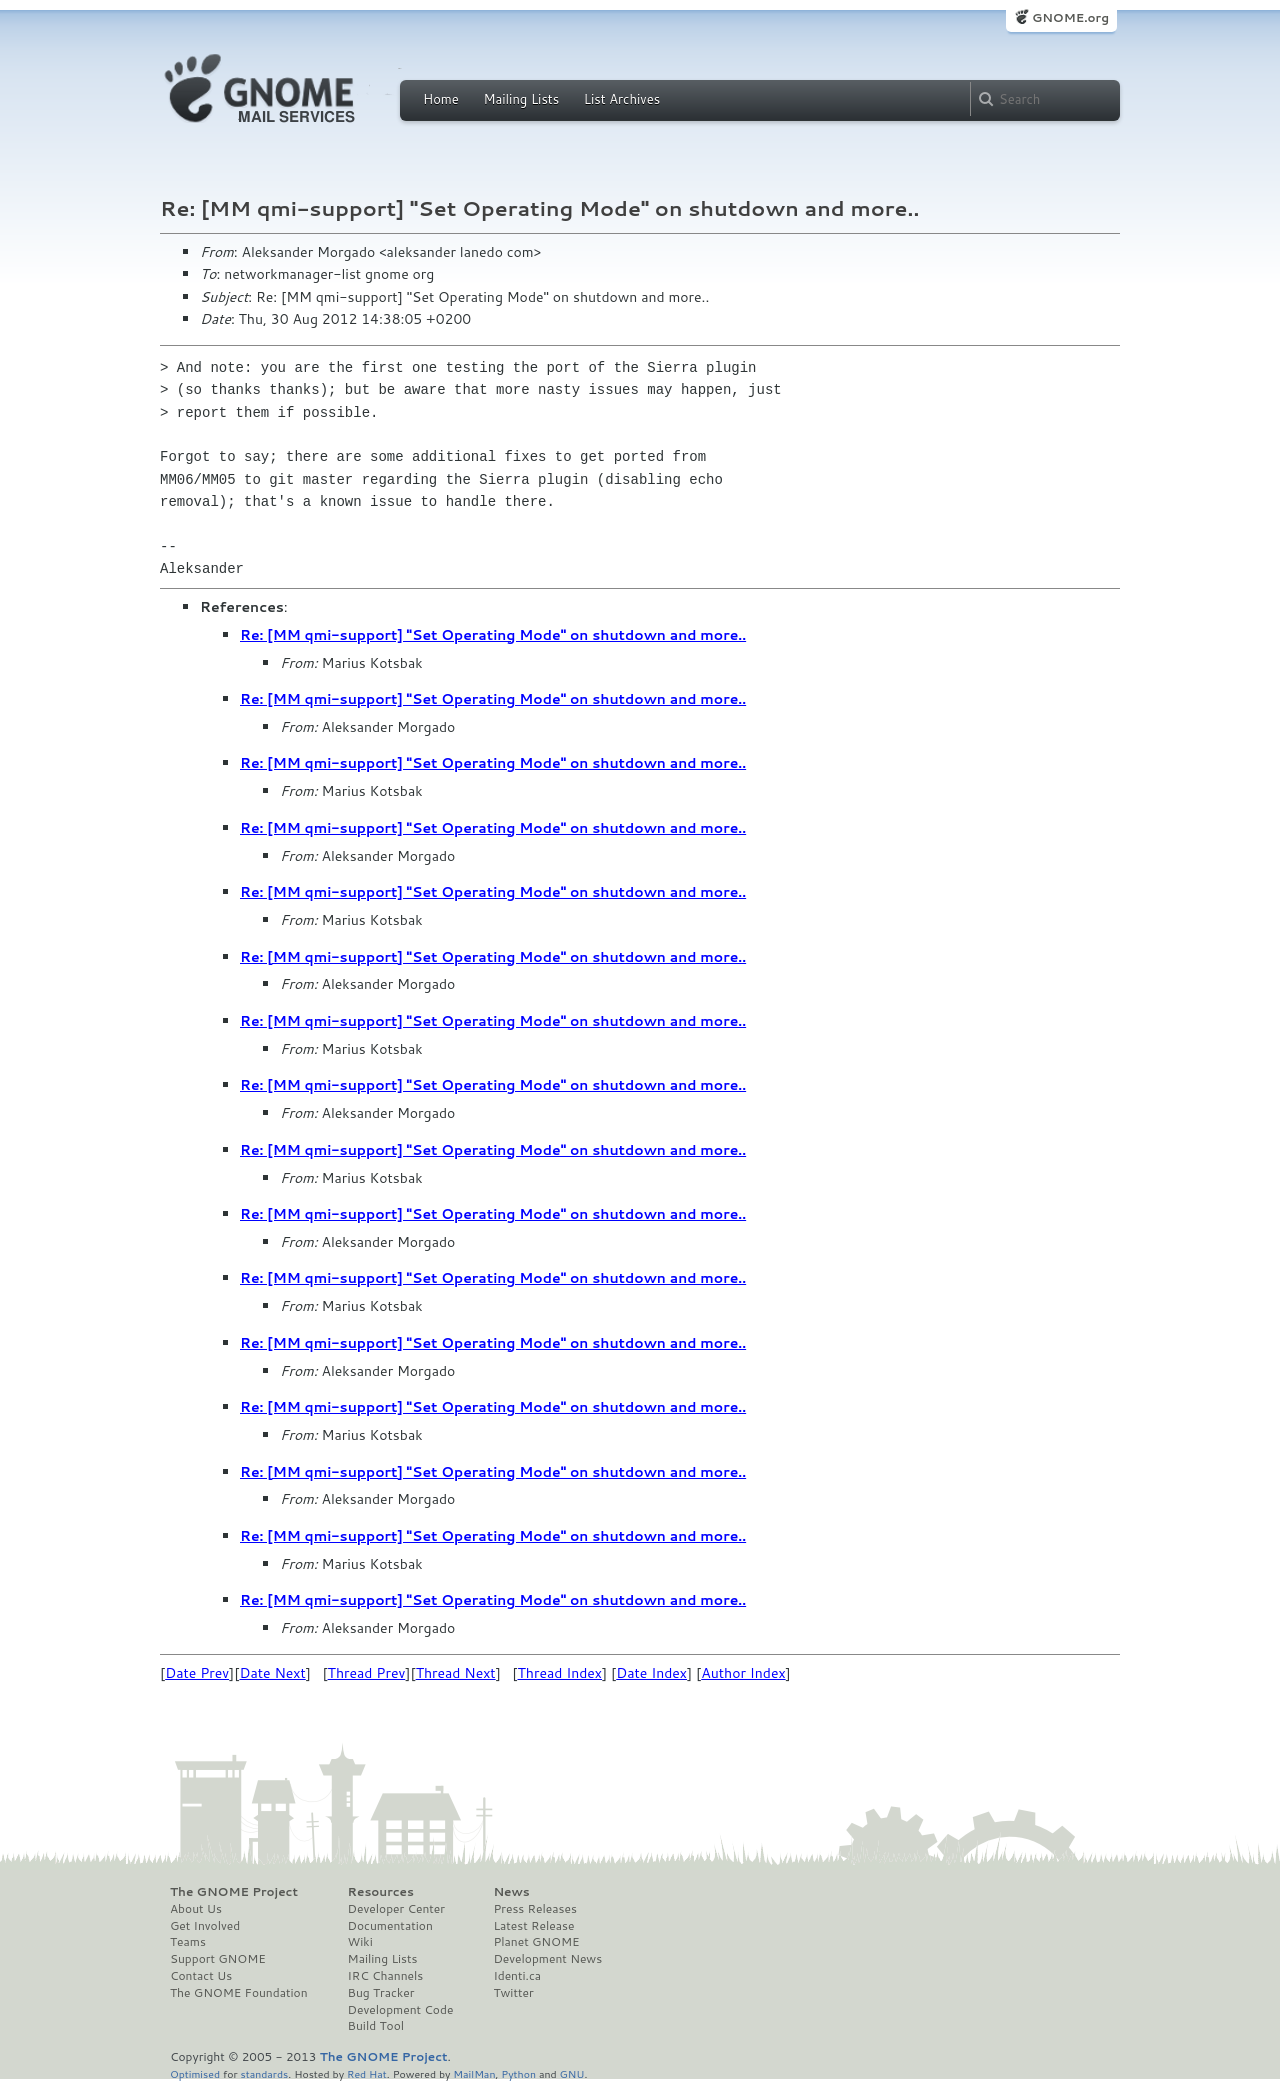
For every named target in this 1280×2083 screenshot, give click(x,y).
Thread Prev (367, 1673)
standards (264, 2073)
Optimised (195, 2073)
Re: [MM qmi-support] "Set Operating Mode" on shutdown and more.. (493, 635)
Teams (188, 1942)
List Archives (622, 99)
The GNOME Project (234, 1892)
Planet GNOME (536, 1942)
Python (518, 2073)
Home (441, 99)
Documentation (390, 1926)
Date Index (651, 1673)
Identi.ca (517, 1976)
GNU (572, 2073)
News (511, 1892)
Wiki (360, 1942)
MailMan (474, 2073)
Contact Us (201, 1976)
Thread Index (560, 1673)
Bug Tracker (381, 1993)
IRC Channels (386, 1976)
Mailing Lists (521, 99)
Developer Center (396, 1909)
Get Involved (205, 1926)
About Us (196, 1909)
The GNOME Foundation (239, 1993)
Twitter (513, 1993)
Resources (381, 1892)
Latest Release (533, 1926)
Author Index (743, 1673)
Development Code (401, 2010)
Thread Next (456, 1673)
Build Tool (376, 2026)
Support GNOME (218, 1959)
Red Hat (367, 2073)
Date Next (272, 1673)
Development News (547, 1959)
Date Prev (197, 1673)
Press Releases (534, 1909)
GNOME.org (1070, 17)
